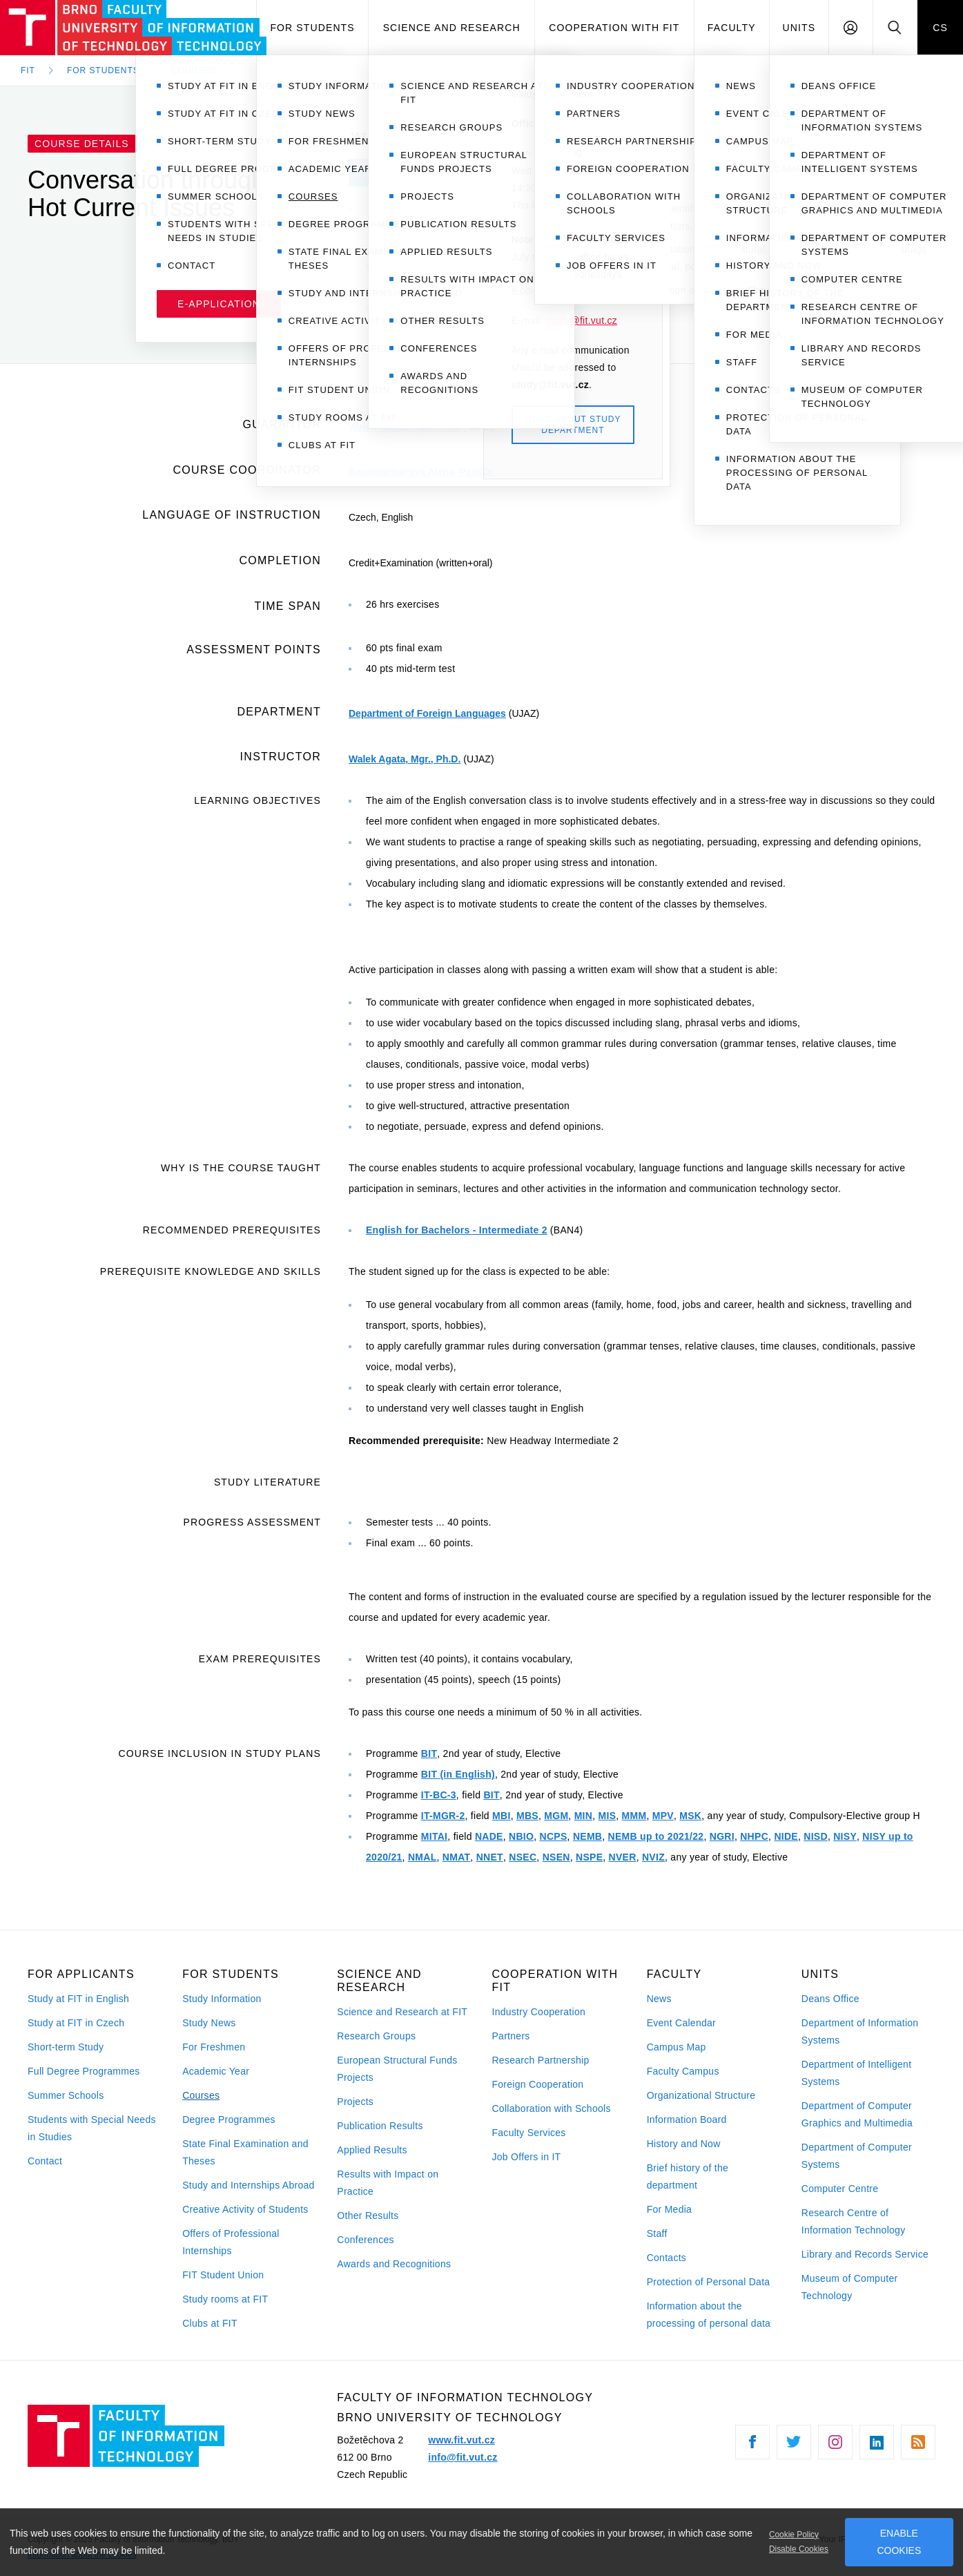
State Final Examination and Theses (245, 2152)
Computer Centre (840, 2188)
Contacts (667, 2257)
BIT (429, 1753)
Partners (510, 2035)
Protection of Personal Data (708, 2281)
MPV (663, 1815)
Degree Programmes (228, 2119)
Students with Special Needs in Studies (92, 2128)
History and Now (684, 2143)
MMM (634, 1815)
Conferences (365, 2239)
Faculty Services (528, 2132)
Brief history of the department (687, 2176)
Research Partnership (540, 2060)
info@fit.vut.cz (462, 2457)
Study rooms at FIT (225, 2299)
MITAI (434, 1836)
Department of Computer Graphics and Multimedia (857, 2114)
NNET (489, 1857)
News (659, 1998)
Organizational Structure (701, 2095)
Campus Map (676, 2047)
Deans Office (830, 1998)
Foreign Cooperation (537, 2084)
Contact (45, 2160)
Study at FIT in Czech (76, 2022)
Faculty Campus (683, 2071)
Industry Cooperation (538, 2011)
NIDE (786, 1836)
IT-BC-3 (438, 1794)
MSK (690, 1815)
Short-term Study (66, 2047)
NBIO (521, 1836)
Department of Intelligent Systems (856, 2073)
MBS (527, 1815)
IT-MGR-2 (443, 1815)
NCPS (553, 1836)
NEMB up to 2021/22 (656, 1836)
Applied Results (372, 2149)
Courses (201, 2095)
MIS (607, 1815)
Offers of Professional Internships (231, 2242)
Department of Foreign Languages (427, 713)
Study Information (221, 1998)
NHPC (754, 1836)
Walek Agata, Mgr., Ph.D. (404, 426)
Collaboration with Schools (551, 2108)
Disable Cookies (798, 2549)
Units (799, 27)
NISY (845, 1836)
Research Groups (376, 2035)
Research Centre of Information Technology (853, 2221)
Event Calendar (681, 2022)
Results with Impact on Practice (387, 2183)
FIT (28, 70)
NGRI (722, 1836)
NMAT (456, 1857)
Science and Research (452, 27)
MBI (501, 1815)
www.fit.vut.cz (461, 2439)
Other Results (367, 2215)
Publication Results (379, 2125)
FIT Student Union (223, 2274)
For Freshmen (213, 2047)
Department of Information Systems (860, 2031)
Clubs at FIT (209, 2323)
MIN (583, 1815)
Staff (657, 2233)
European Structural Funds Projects (397, 2069)
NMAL (422, 1857)
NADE (489, 1836)
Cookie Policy (794, 2534)
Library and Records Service (864, 2254)
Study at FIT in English (78, 1998)
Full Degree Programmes (84, 2071)
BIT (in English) (458, 1774)
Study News (209, 2022)
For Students (312, 27)
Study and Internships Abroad (248, 2185)
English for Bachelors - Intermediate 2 (456, 1230)
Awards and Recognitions (394, 2263)
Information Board (687, 2119)
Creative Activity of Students (245, 2209)
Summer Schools (66, 2095)
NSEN (556, 1857)
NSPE (589, 1857)
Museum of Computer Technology (849, 2287)
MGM (556, 1815)
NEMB (587, 1836)
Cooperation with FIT (614, 27)
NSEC (522, 1857)
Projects (355, 2101)
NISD (816, 1836)
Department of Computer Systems (856, 2156)
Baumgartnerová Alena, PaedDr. (422, 471)
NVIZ (653, 1857)
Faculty (732, 27)
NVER (622, 1857)
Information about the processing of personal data (709, 2314)
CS (940, 27)
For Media (669, 2209)
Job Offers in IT (526, 2156)
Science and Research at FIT (402, 2011)
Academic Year (215, 2071)
